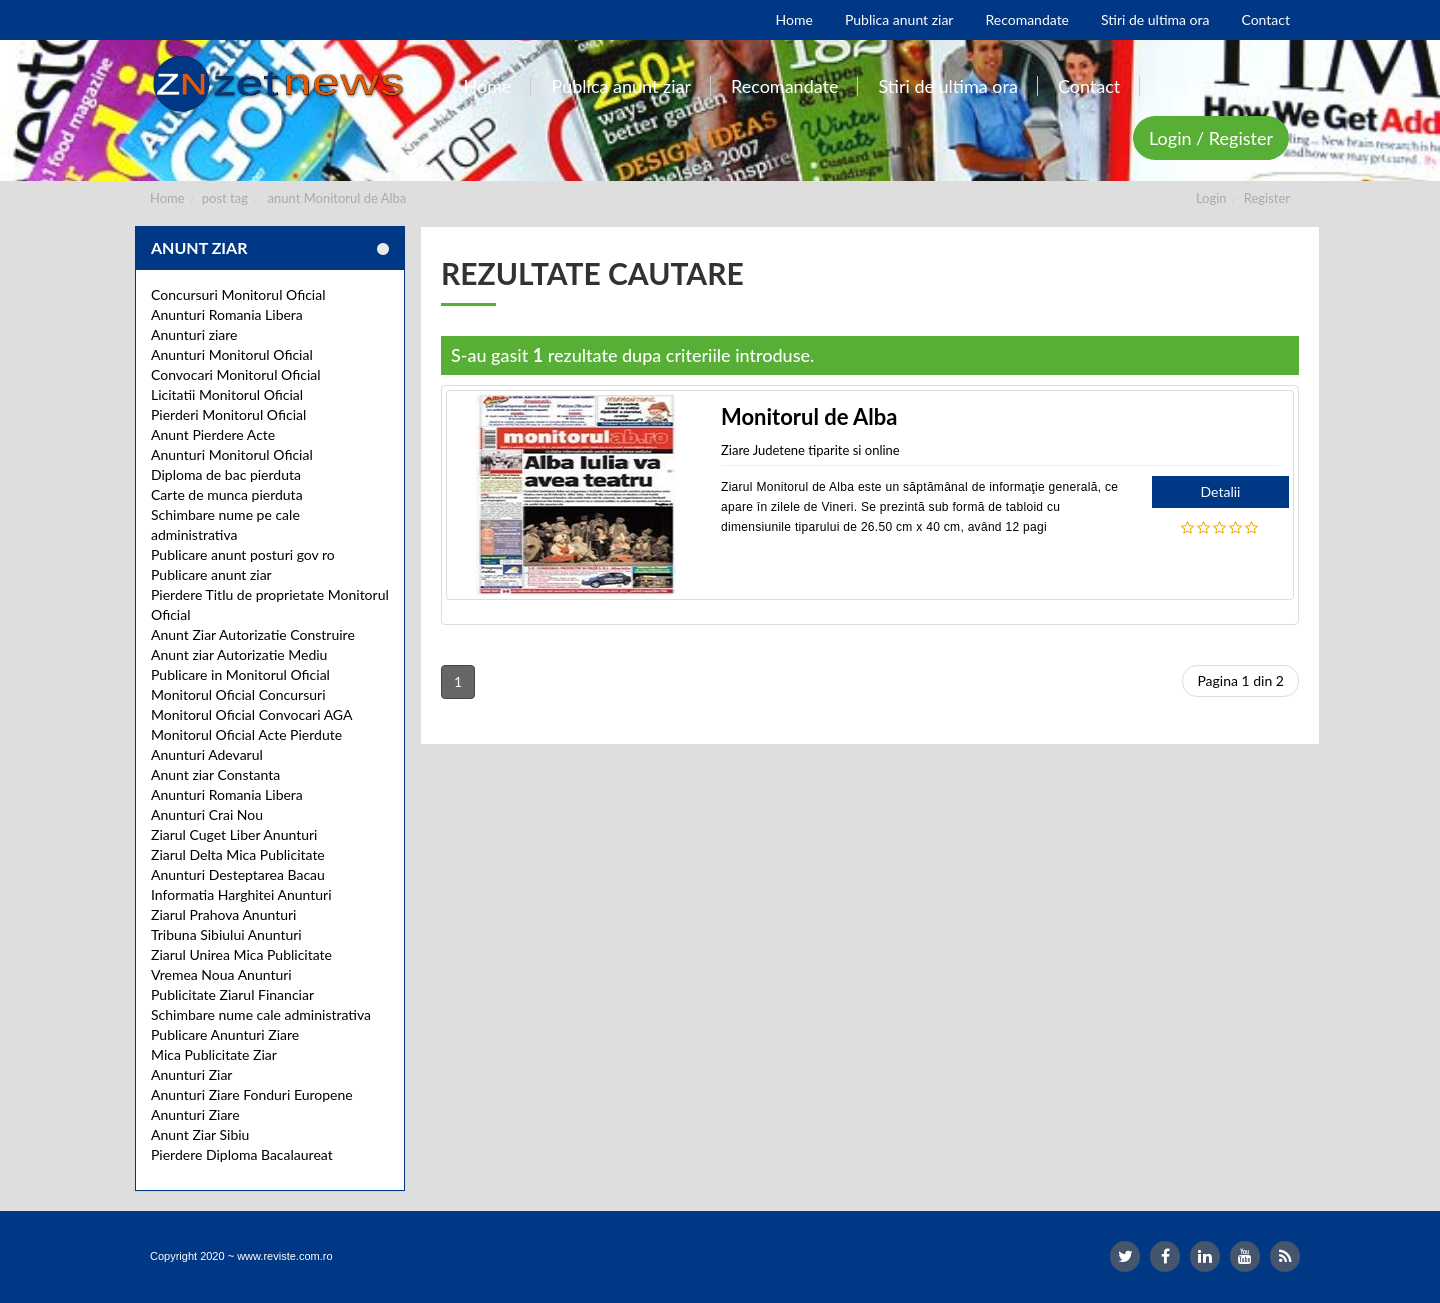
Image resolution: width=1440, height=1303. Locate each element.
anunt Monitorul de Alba (337, 198)
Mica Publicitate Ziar (214, 1054)
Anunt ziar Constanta (215, 774)
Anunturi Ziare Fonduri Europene (252, 1094)
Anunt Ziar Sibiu (200, 1134)
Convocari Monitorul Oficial (236, 374)
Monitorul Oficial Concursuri (238, 694)
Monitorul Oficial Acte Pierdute (246, 734)
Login (1211, 198)
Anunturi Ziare (195, 1114)
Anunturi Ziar (191, 1074)
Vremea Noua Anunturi (221, 974)
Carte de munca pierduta (227, 494)
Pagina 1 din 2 (1240, 680)
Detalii (1221, 491)
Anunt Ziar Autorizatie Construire (253, 634)
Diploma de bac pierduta (226, 474)
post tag (225, 198)
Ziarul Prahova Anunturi (223, 914)
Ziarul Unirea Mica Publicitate (241, 954)
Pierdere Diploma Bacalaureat (242, 1154)
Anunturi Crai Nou (207, 814)
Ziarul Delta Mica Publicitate (238, 854)
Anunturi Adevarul (207, 754)
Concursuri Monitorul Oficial (238, 294)
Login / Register (1211, 138)
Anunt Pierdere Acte (213, 434)
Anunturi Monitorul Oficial (232, 354)
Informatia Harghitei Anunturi (241, 894)
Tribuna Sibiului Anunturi (226, 934)
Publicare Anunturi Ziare (225, 1034)
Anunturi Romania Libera (227, 314)
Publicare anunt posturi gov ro (243, 554)
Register (1267, 198)
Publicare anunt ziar (211, 574)
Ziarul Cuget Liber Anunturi (234, 834)
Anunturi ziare (194, 334)
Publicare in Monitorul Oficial (240, 674)
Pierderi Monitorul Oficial (228, 414)
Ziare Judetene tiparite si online (810, 450)
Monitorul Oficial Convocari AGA (252, 714)
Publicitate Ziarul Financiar (232, 994)
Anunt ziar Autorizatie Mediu (239, 654)
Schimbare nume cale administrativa (261, 1014)
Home (167, 198)
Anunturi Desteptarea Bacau (238, 874)
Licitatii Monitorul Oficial (227, 394)
